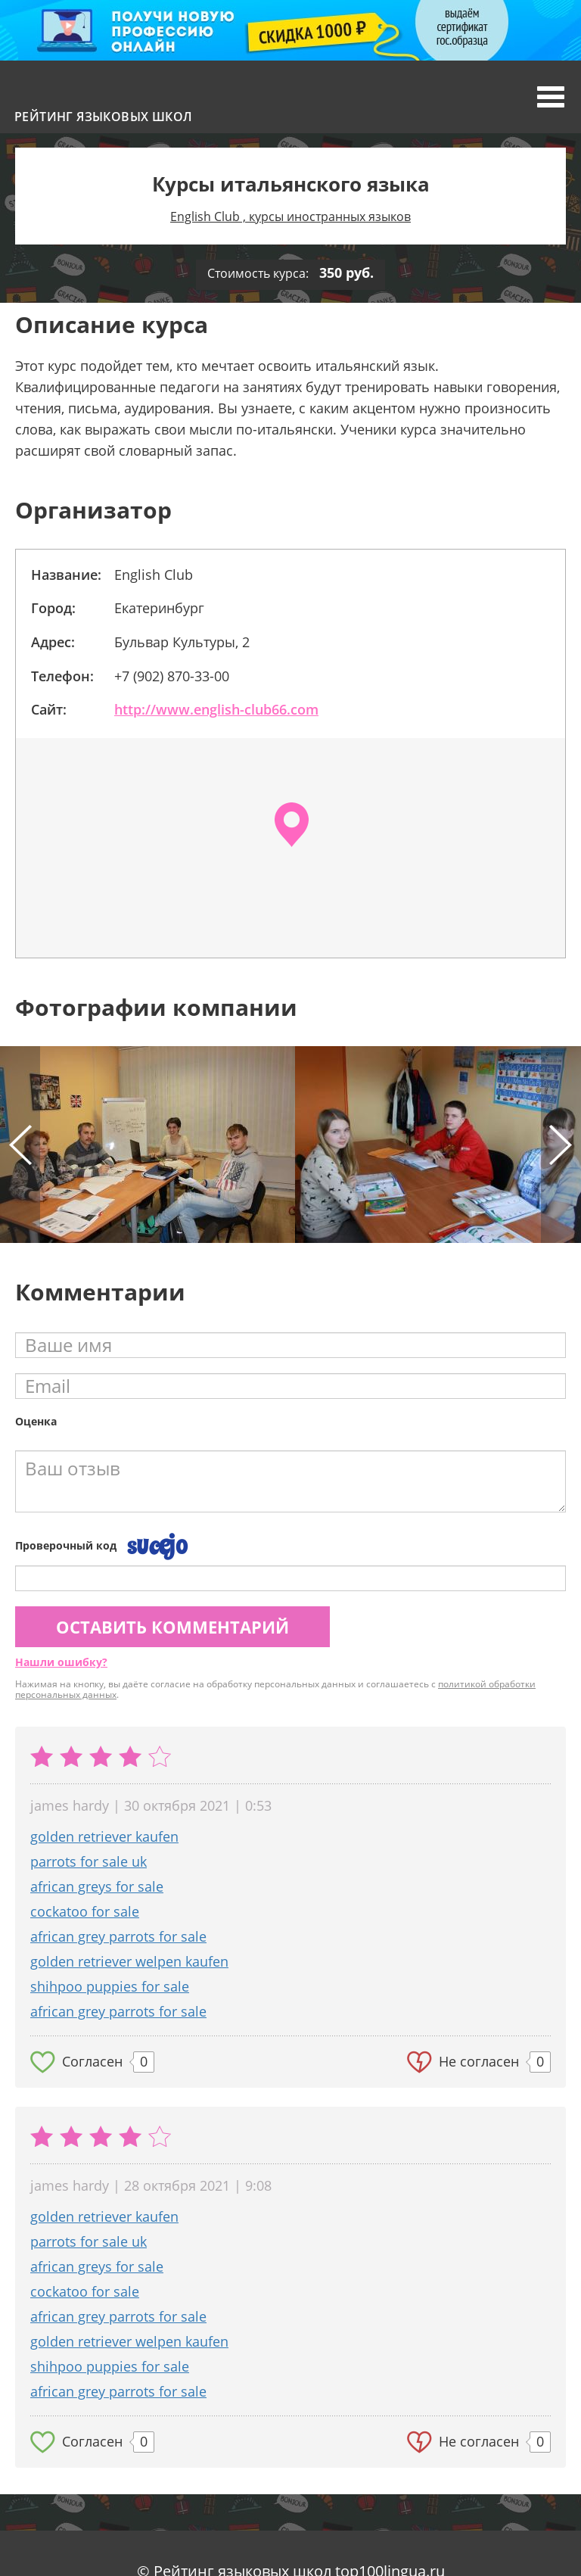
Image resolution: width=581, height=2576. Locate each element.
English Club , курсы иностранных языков (290, 216)
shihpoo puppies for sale (109, 1986)
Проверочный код (66, 1545)
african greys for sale (96, 1886)
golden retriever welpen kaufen (129, 1961)
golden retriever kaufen (104, 1836)
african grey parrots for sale (118, 1936)
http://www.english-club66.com (216, 709)
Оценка (36, 1421)
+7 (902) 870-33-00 (171, 676)
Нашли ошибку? (61, 1662)
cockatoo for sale (84, 1911)
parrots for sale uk (88, 1861)
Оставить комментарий (172, 1626)
